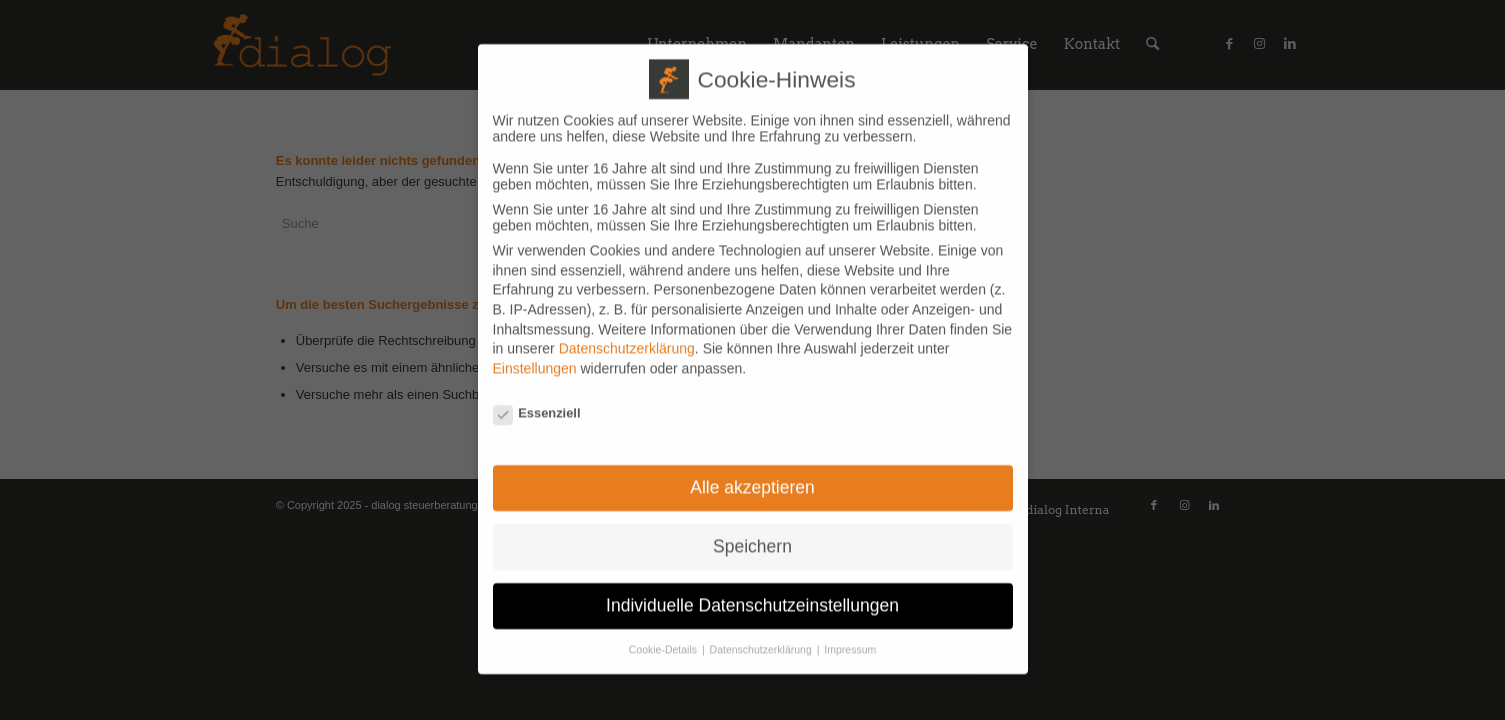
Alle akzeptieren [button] (752, 470)
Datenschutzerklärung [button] (762, 632)
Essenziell (537, 394)
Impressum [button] (850, 632)
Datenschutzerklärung (627, 331)
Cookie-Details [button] (664, 632)
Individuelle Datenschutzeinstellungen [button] (752, 588)
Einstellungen (535, 351)
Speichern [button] (752, 529)
